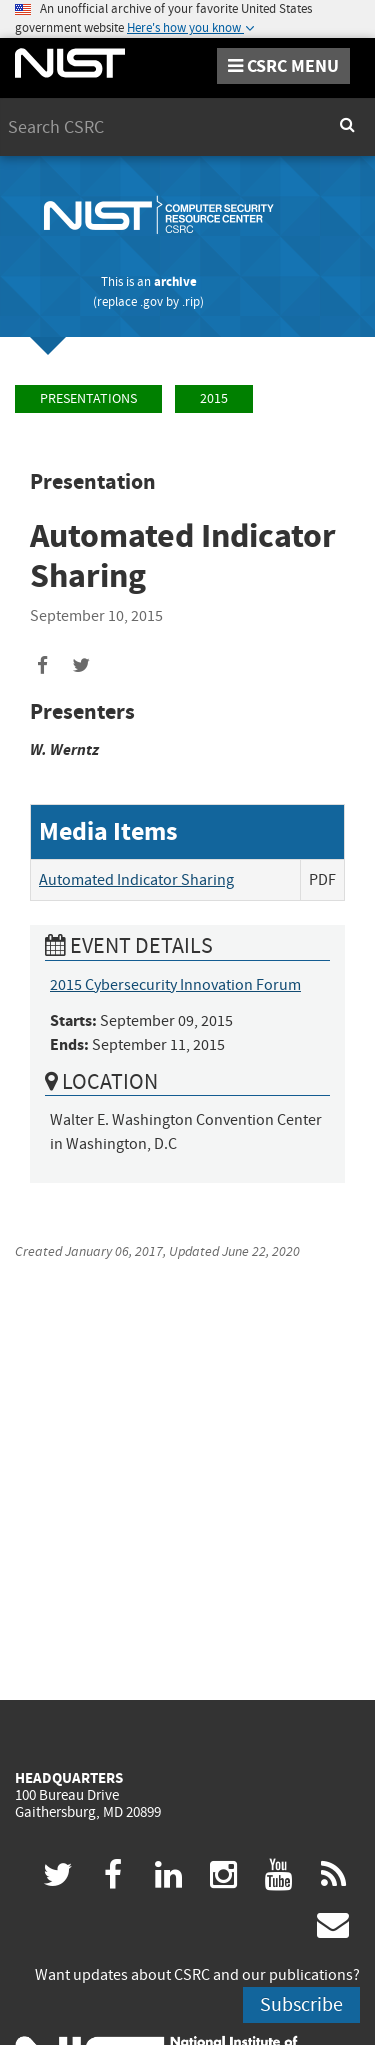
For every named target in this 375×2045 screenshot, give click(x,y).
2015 (214, 398)
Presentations (88, 398)
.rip (191, 301)
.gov (151, 301)
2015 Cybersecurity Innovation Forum (175, 985)
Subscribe (301, 2004)
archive (175, 281)
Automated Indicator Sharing (136, 880)
